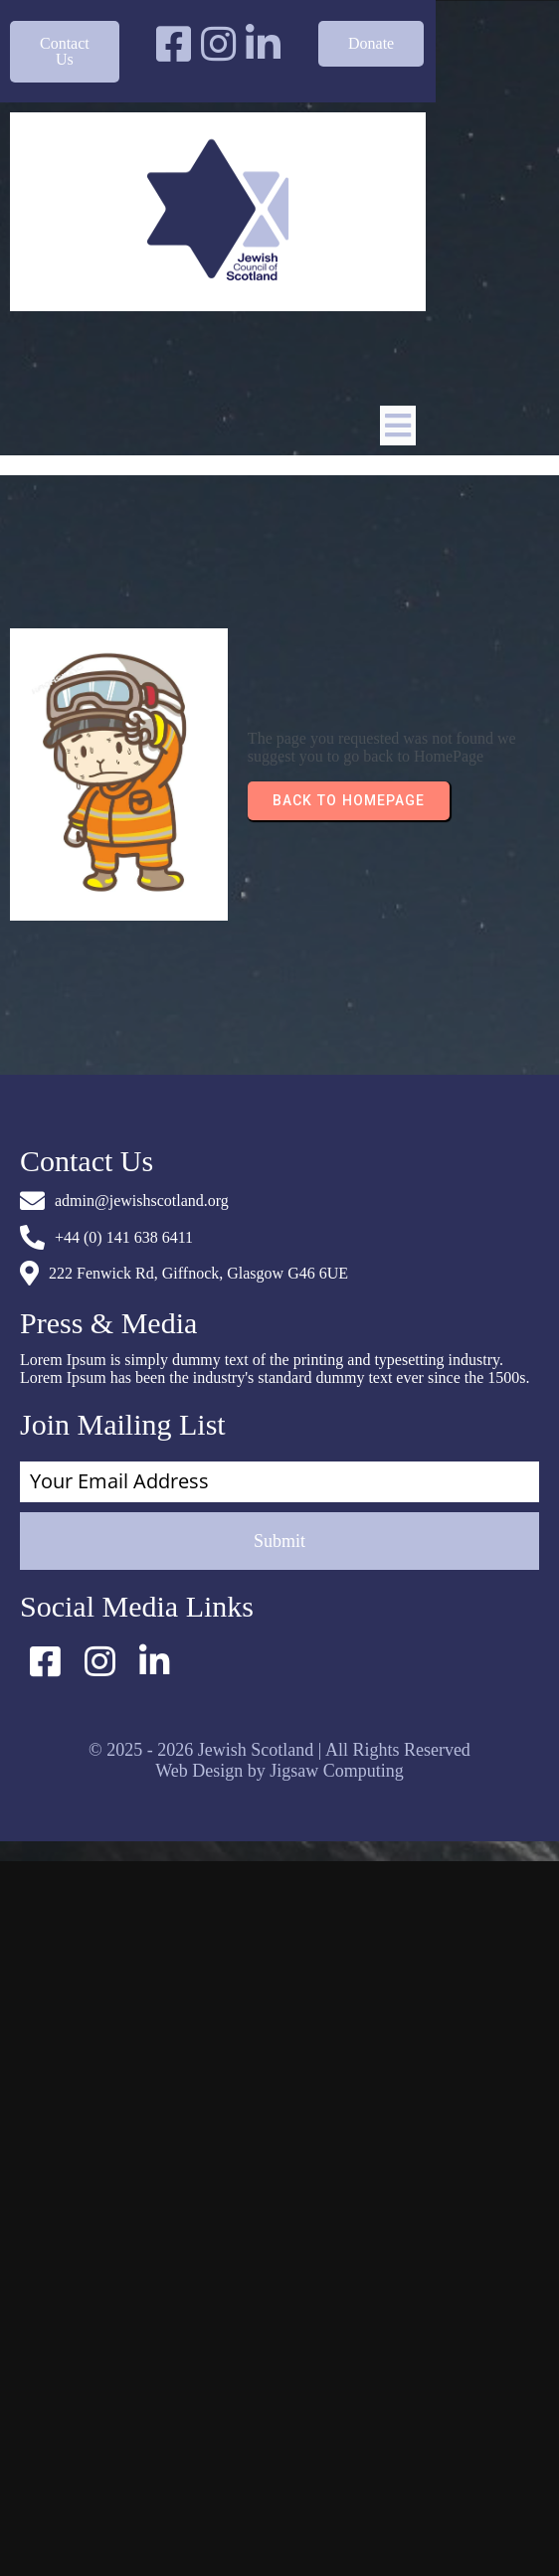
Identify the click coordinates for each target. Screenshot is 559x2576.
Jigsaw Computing (337, 1770)
